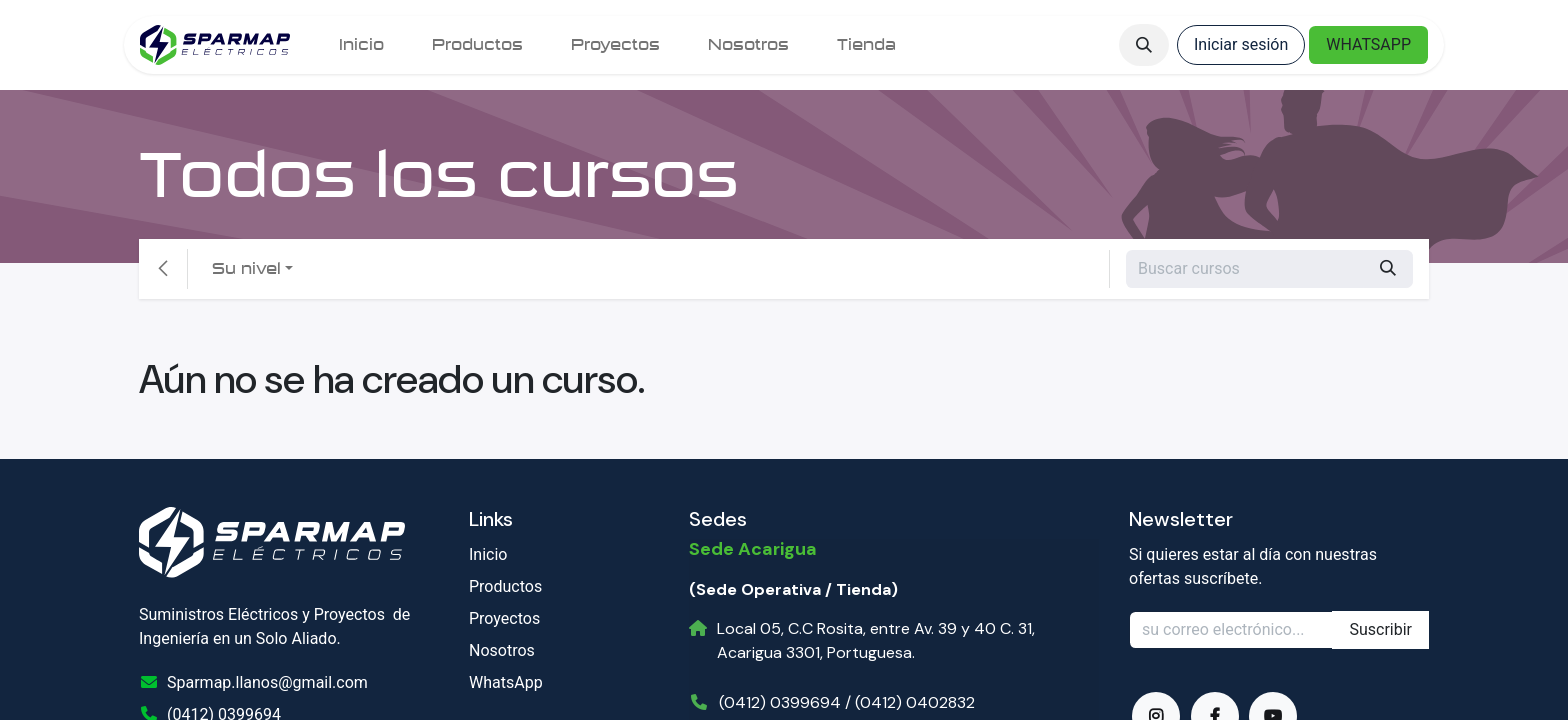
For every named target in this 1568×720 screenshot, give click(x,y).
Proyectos (504, 618)
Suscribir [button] (1380, 629)
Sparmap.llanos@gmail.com (267, 682)
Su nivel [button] (246, 268)
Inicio (488, 554)
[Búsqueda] (1388, 269)
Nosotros (502, 650)
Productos (505, 586)
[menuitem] (361, 45)
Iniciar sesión (1241, 44)
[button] (1144, 45)
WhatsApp (506, 682)
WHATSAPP (1368, 44)
